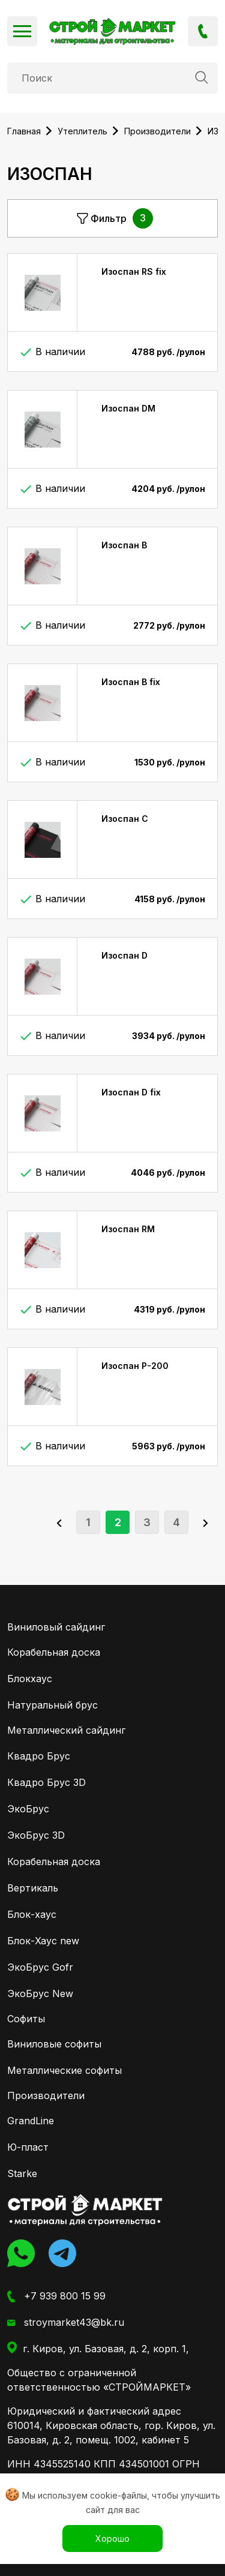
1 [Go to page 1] (88, 1522)
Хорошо (112, 2538)
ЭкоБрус (28, 1809)
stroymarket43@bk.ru (65, 2322)
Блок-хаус (31, 1914)
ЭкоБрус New (40, 1993)
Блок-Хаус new (43, 1941)
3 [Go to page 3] (147, 1522)
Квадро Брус (38, 1756)
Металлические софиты (64, 2070)
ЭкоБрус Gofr (40, 1967)
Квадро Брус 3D (46, 1782)
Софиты (26, 2019)
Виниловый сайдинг (56, 1627)
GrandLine (30, 2121)
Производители (46, 2095)
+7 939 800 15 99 (203, 31)
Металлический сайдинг (66, 1730)
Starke (22, 2173)
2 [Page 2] (118, 1522)
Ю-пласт (28, 2147)
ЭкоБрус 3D (36, 1835)
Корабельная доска (53, 1652)
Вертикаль (32, 1888)
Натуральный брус (52, 1705)
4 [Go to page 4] (176, 1522)
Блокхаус (29, 1679)
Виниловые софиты (54, 2044)
